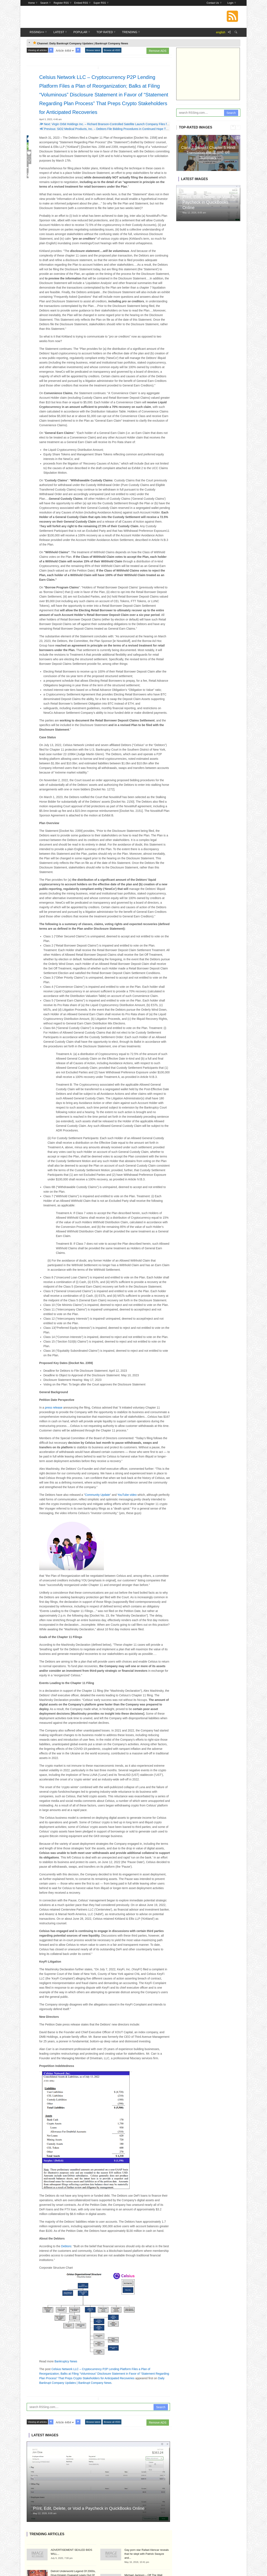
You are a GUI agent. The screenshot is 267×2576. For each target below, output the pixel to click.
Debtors (66, 2263)
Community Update (97, 1512)
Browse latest (93, 50)
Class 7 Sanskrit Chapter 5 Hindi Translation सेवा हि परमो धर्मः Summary (208, 152)
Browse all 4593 (112, 50)
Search (160, 2424)
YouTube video (127, 1512)
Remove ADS (157, 50)
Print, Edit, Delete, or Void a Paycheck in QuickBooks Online (89, 2526)
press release (53, 1425)
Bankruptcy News (65, 2378)
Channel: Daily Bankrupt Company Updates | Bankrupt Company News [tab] (80, 43)
